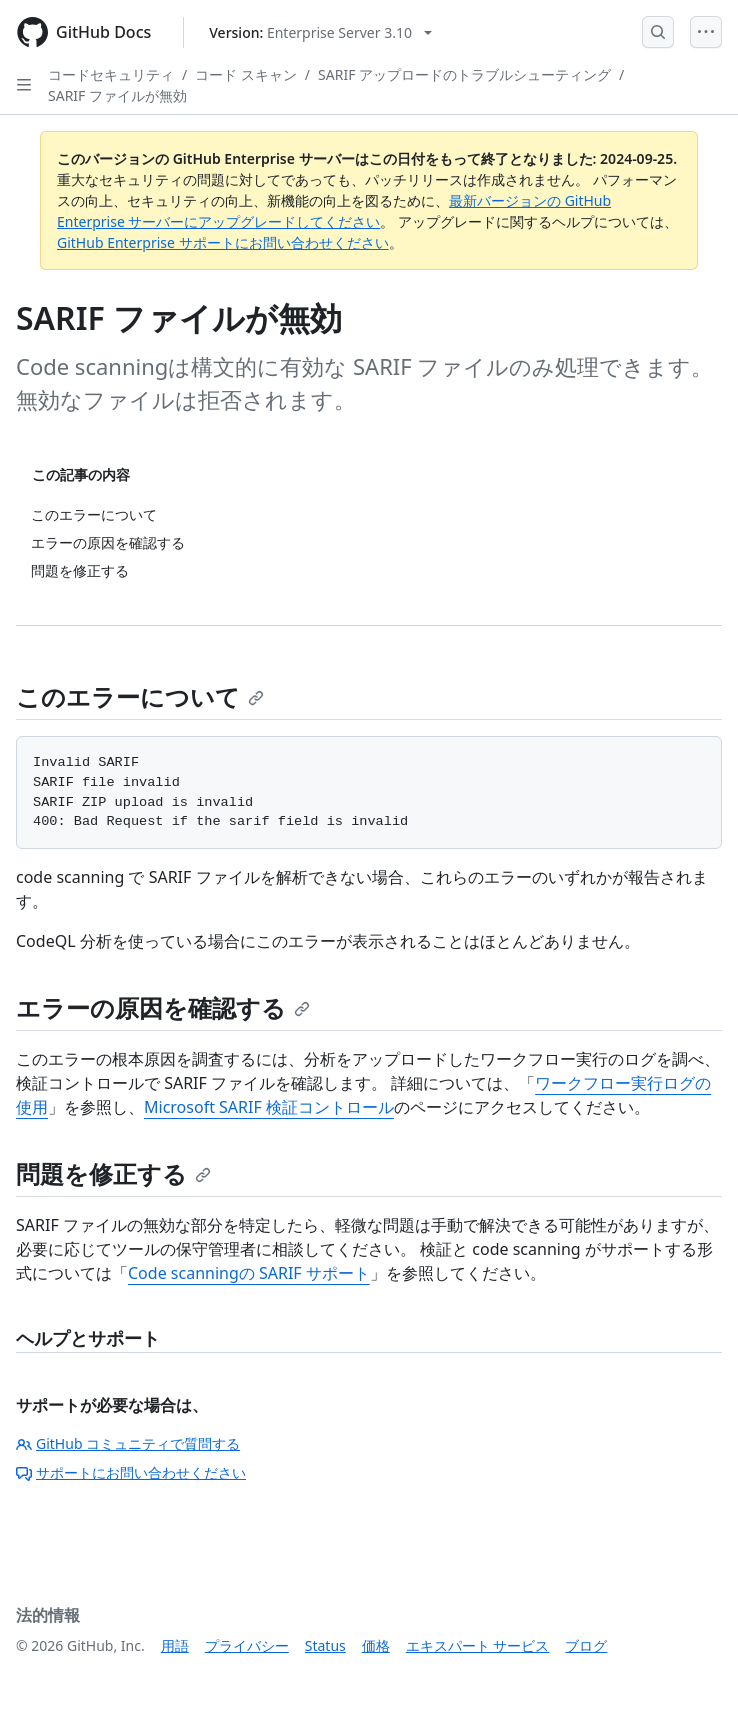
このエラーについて (140, 696)
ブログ (586, 1645)
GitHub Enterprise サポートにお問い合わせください (223, 242)
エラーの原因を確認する (163, 1007)
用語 (175, 1645)
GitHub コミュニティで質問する (128, 1443)
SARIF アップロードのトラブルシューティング (464, 74)
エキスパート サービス (478, 1645)
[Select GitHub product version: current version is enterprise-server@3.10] (320, 32)
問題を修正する (113, 1173)
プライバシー (247, 1645)
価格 (376, 1645)
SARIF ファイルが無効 (117, 95)
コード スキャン (246, 74)
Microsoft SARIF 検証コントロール (269, 1107)
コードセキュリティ (111, 74)
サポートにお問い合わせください (131, 1472)
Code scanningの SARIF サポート (249, 1273)
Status (325, 1645)
